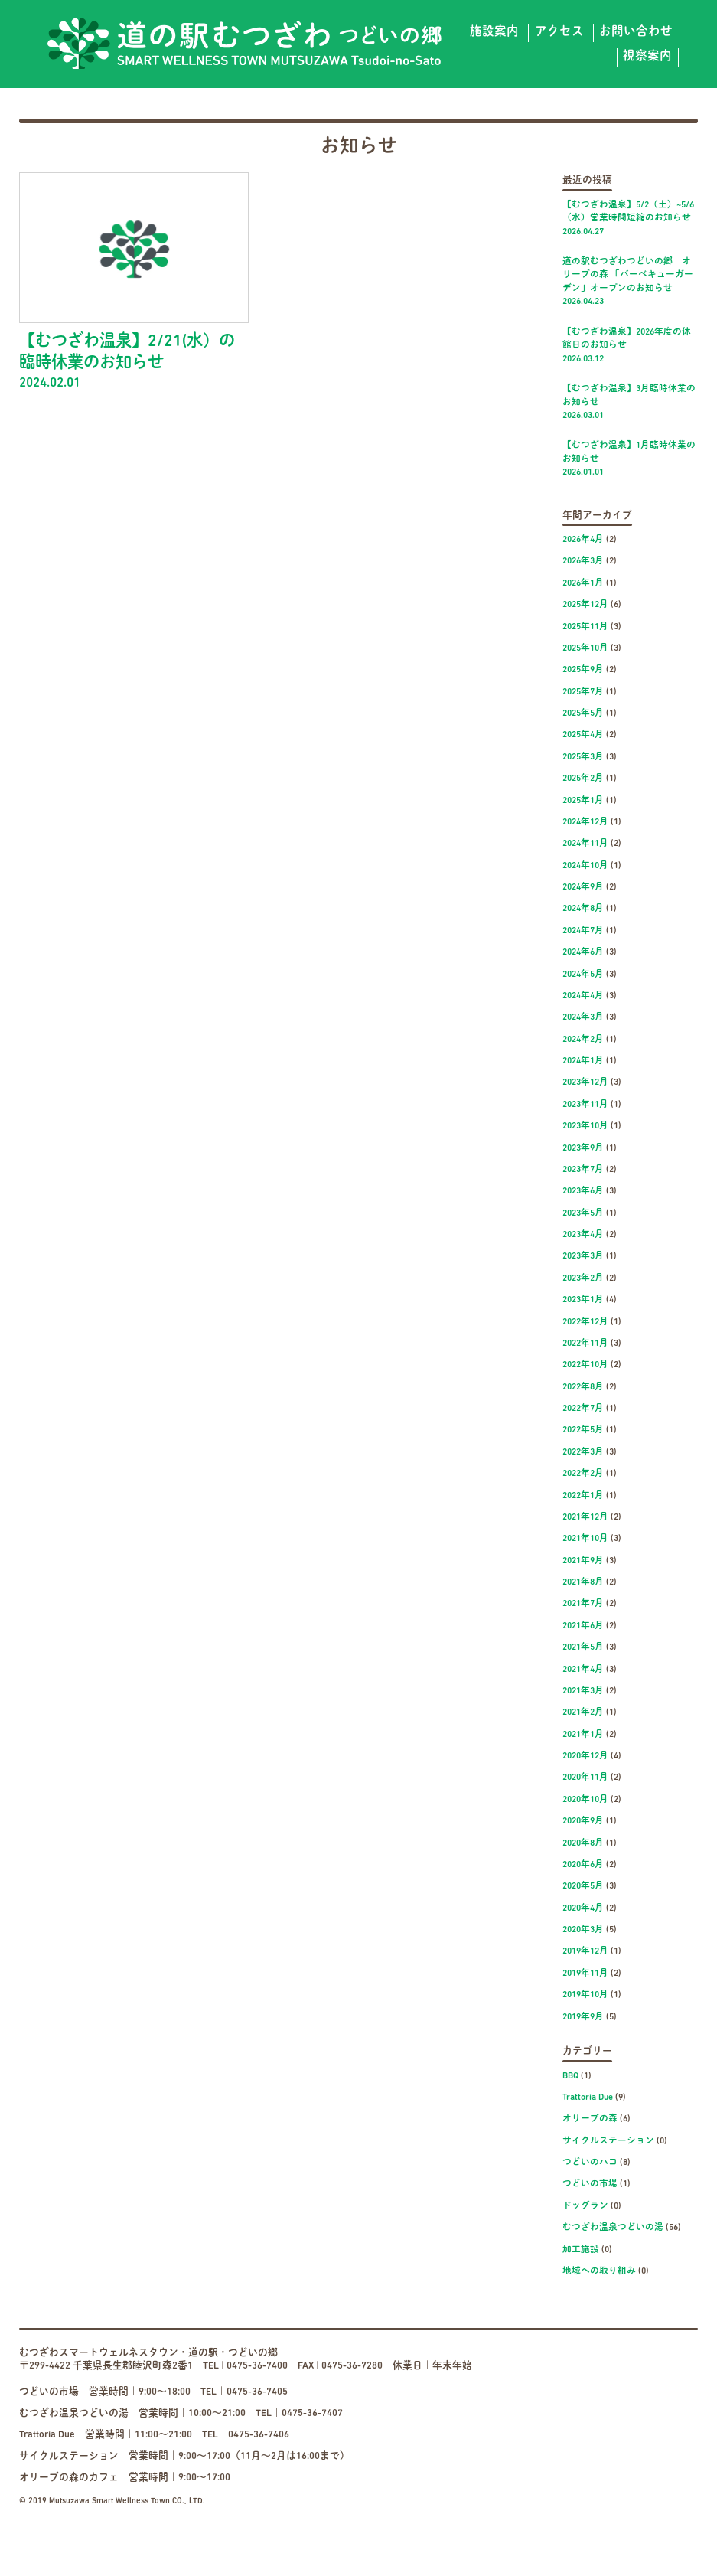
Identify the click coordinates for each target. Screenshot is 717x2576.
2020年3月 (583, 1929)
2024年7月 (583, 930)
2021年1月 (583, 1734)
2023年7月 (583, 1169)
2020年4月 (583, 1908)
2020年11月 (585, 1777)
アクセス (559, 32)
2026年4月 (583, 539)
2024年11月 (585, 843)
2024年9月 (583, 887)
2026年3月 (583, 561)
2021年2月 (583, 1712)
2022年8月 (583, 1387)
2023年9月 (583, 1148)
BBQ (570, 2076)
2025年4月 (583, 734)
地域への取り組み (599, 2271)
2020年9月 (583, 1821)
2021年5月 (583, 1647)
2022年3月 (583, 1452)
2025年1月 (583, 800)
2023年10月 (585, 1126)
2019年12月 (585, 1951)
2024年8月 (583, 908)
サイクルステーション (608, 2141)
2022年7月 (583, 1408)
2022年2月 (583, 1473)
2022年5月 (583, 1430)
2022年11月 (585, 1343)
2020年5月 (583, 1886)
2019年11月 (585, 1973)
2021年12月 (585, 1517)
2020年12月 (585, 1756)
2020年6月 (583, 1864)
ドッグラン (585, 2206)
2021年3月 (583, 1691)
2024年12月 (585, 822)
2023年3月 (583, 1256)
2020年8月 (583, 1843)
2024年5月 (583, 974)
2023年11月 (585, 1104)
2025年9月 (583, 669)
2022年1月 (583, 1495)
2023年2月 (583, 1278)
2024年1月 (583, 1061)
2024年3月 (583, 1017)
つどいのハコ (590, 2162)
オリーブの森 (590, 2119)
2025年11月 (585, 627)
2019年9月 (583, 2017)
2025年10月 (585, 648)
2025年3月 (583, 757)
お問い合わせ (636, 32)
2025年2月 (583, 778)
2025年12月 (585, 604)
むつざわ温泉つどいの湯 (612, 2227)
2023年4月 (583, 1234)
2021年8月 (583, 1582)
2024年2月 (583, 1039)
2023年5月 (583, 1213)
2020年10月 (585, 1799)
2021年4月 (583, 1669)
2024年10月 (585, 865)
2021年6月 (583, 1626)
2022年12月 (585, 1322)
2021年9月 (583, 1561)
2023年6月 (583, 1191)
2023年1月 (583, 1299)
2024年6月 (583, 952)
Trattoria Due (587, 2097)
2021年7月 (583, 1603)
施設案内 (494, 32)
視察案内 (647, 57)
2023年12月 (585, 1082)
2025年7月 (583, 692)
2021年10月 (585, 1538)
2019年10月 (585, 1995)
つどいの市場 (590, 2184)
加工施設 (580, 2249)
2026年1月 (583, 583)
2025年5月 (583, 713)
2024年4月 (583, 996)
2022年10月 (585, 1365)
